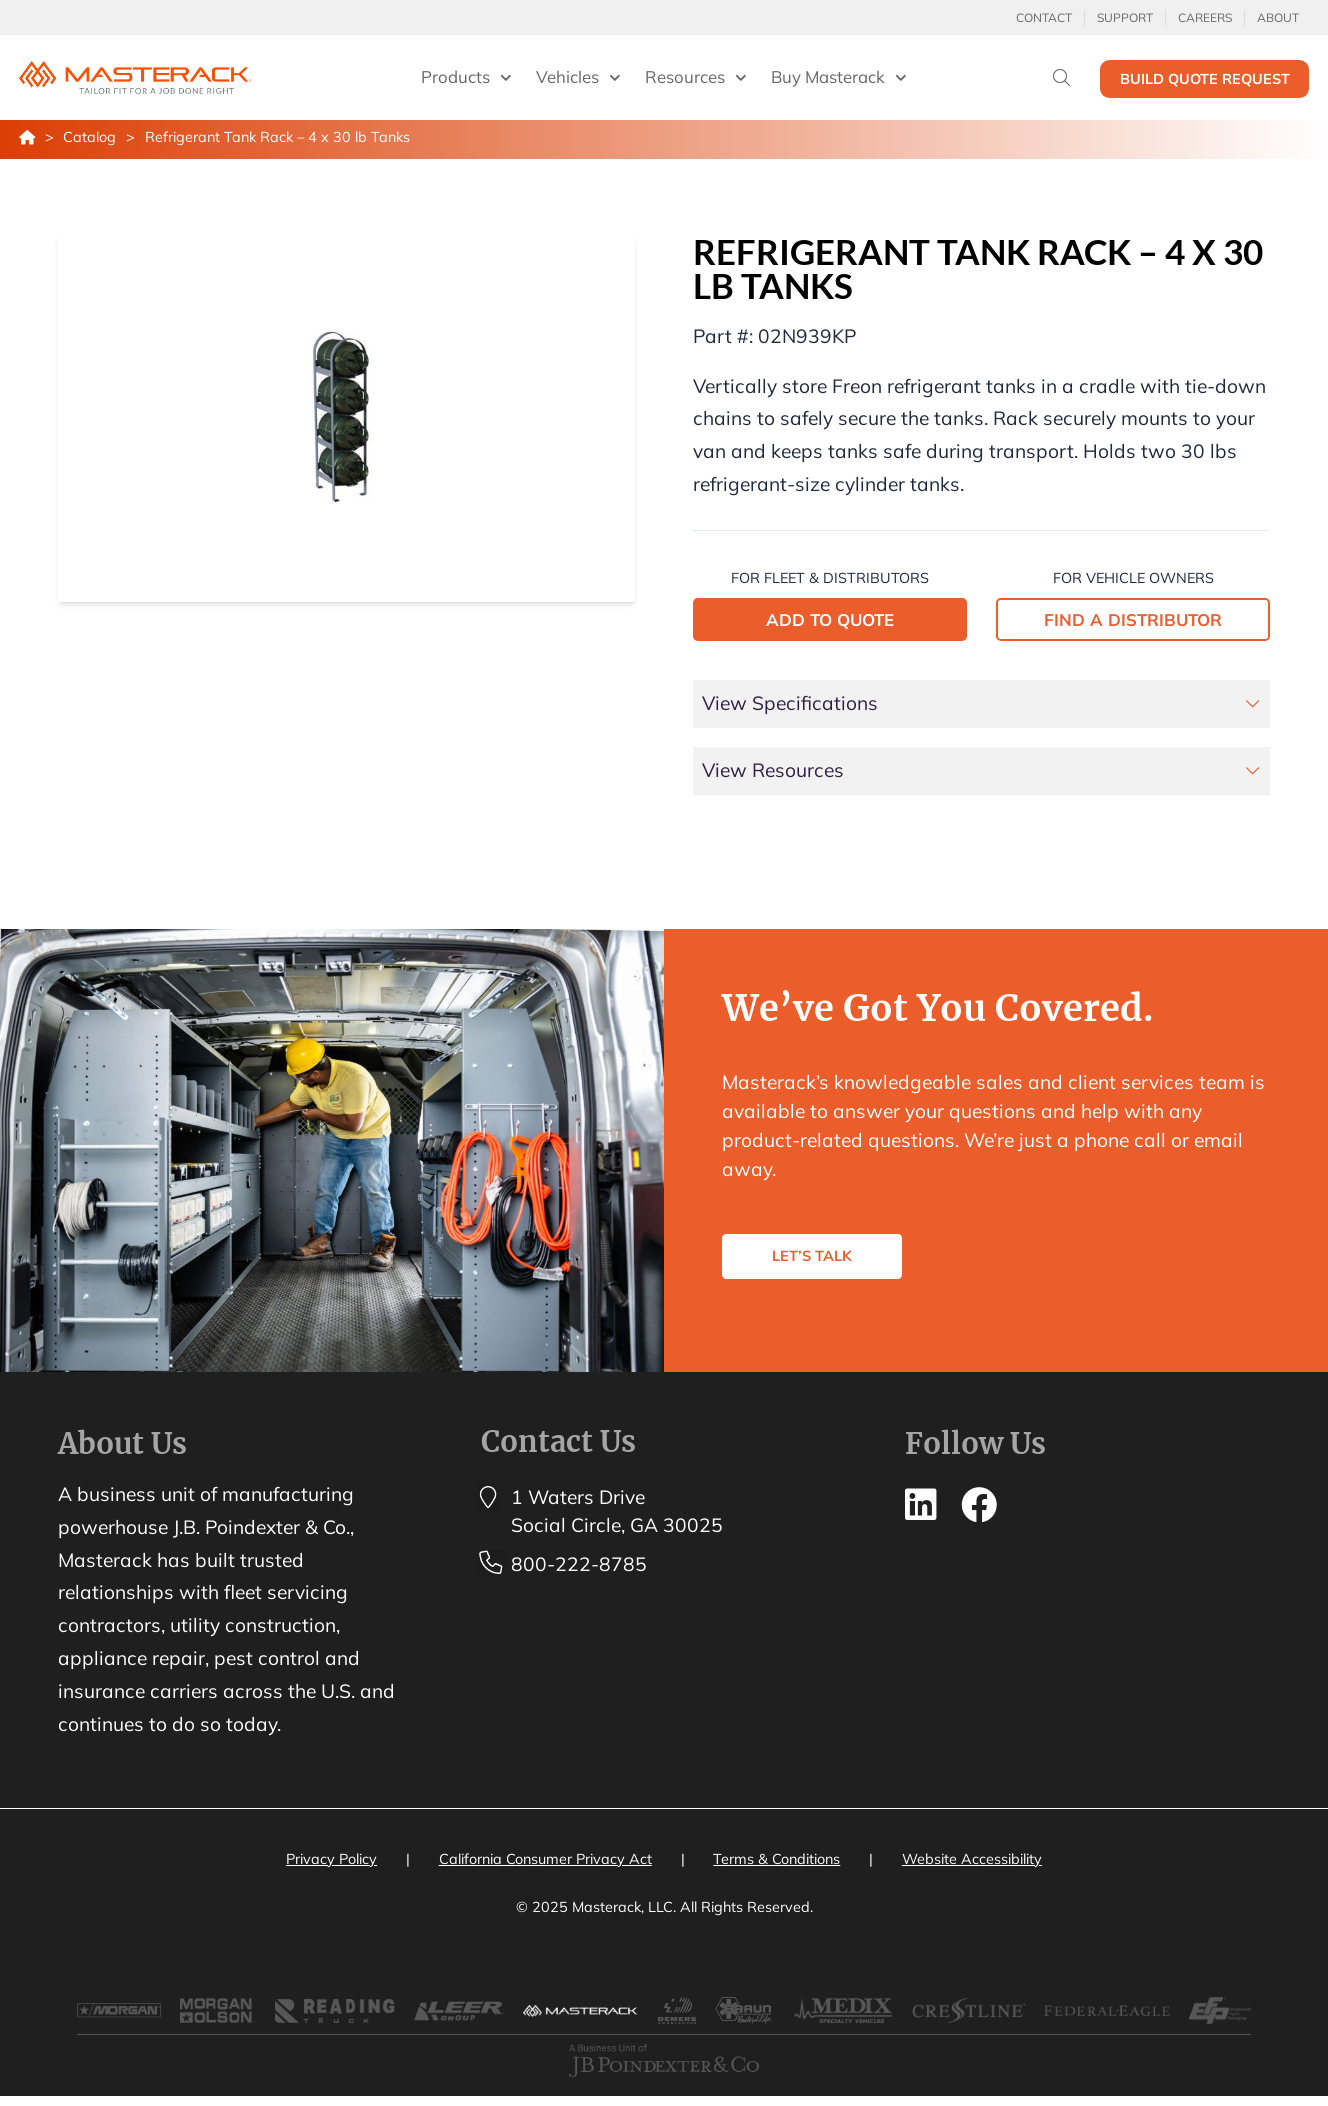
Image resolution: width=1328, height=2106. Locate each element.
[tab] (982, 704)
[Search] (1061, 77)
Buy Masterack (839, 78)
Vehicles (578, 78)
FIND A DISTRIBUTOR (1133, 619)
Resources (696, 78)
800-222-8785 (579, 1564)
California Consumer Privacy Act (545, 1859)
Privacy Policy (331, 1859)
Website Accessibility (972, 1859)
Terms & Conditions (776, 1859)
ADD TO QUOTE (830, 619)
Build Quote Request (1205, 79)
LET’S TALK (824, 1267)
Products (466, 78)
